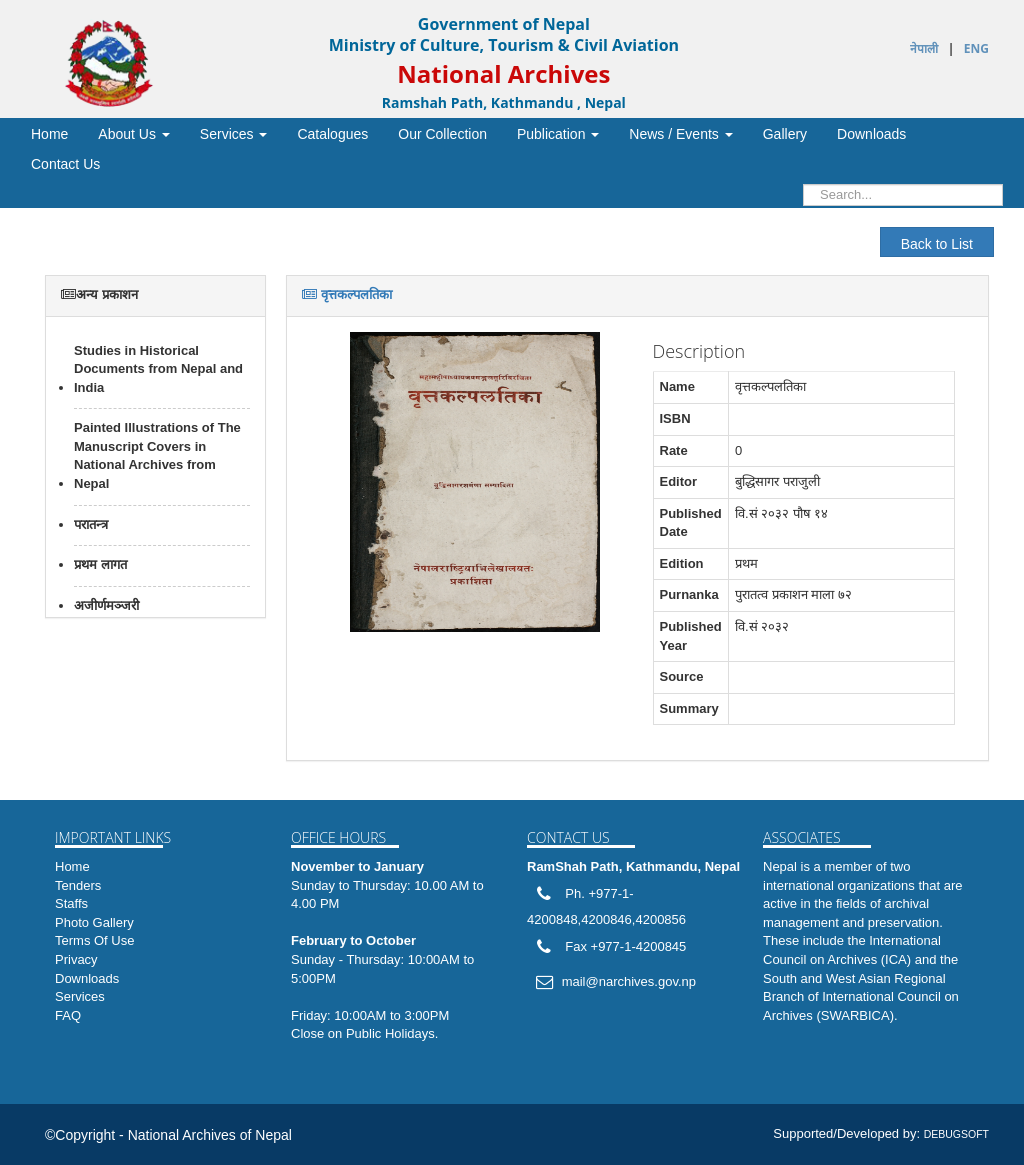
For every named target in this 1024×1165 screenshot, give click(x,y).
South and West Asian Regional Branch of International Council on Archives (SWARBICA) (861, 997)
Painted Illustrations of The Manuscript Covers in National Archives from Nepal (157, 455)
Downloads (87, 978)
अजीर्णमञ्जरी (106, 605)
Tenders (78, 885)
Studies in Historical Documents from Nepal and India (158, 369)
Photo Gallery (94, 922)
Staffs (71, 903)
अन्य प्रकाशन (99, 294)
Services (80, 996)
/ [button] (680, 134)
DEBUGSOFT (956, 1134)
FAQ (68, 1015)
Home (72, 866)
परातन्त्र (91, 524)
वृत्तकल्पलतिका (347, 294)
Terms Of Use (94, 940)
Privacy (76, 959)
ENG (976, 48)
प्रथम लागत (100, 564)
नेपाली (924, 48)
